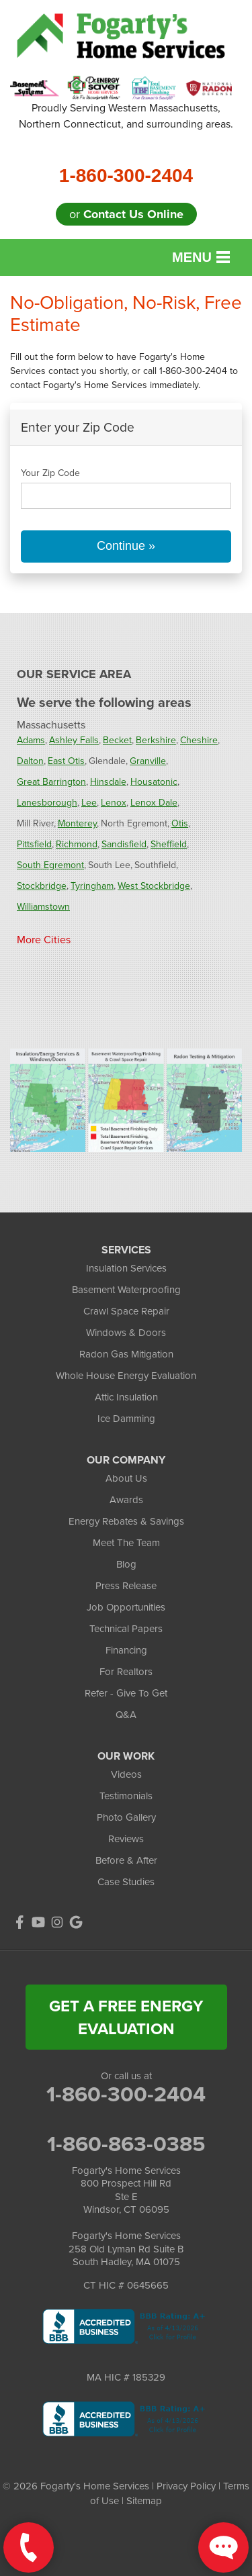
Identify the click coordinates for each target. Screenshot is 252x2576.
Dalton (30, 761)
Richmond (76, 844)
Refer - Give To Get (126, 1693)
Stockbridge (42, 886)
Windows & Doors (126, 1332)
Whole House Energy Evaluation (126, 1375)
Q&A (126, 1714)
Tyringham (92, 886)
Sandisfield (123, 844)
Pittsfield (34, 844)
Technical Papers (126, 1628)
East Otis (66, 761)
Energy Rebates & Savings (126, 1521)
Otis (179, 823)
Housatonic (153, 782)
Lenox (113, 803)
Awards (126, 1499)
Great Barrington (51, 782)
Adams (31, 740)
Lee (89, 803)
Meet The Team (126, 1542)
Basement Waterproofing (126, 1289)
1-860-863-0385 (126, 2143)
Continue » (126, 546)
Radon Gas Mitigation (126, 1354)
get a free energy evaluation (126, 2017)
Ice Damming (126, 1418)
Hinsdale (108, 782)
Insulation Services (126, 1268)
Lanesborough (47, 803)
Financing (126, 1650)
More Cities (44, 939)
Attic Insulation (126, 1397)
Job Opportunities (126, 1607)
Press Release (126, 1585)
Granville (148, 761)
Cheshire (199, 740)
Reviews (126, 1838)
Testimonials (126, 1795)
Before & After (126, 1860)
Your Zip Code (50, 473)
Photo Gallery (126, 1817)
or (126, 214)
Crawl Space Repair (126, 1311)
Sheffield (169, 844)
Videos (126, 1774)
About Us (126, 1478)
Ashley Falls (74, 740)
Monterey (77, 823)
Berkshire (156, 740)
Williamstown (43, 907)
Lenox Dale (153, 803)
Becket (117, 740)
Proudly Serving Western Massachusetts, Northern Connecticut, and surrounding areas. (126, 116)
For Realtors (126, 1671)
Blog (126, 1564)
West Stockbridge (154, 886)
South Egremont (50, 865)
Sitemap (144, 2500)
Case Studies (126, 1881)
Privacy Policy (186, 2486)
